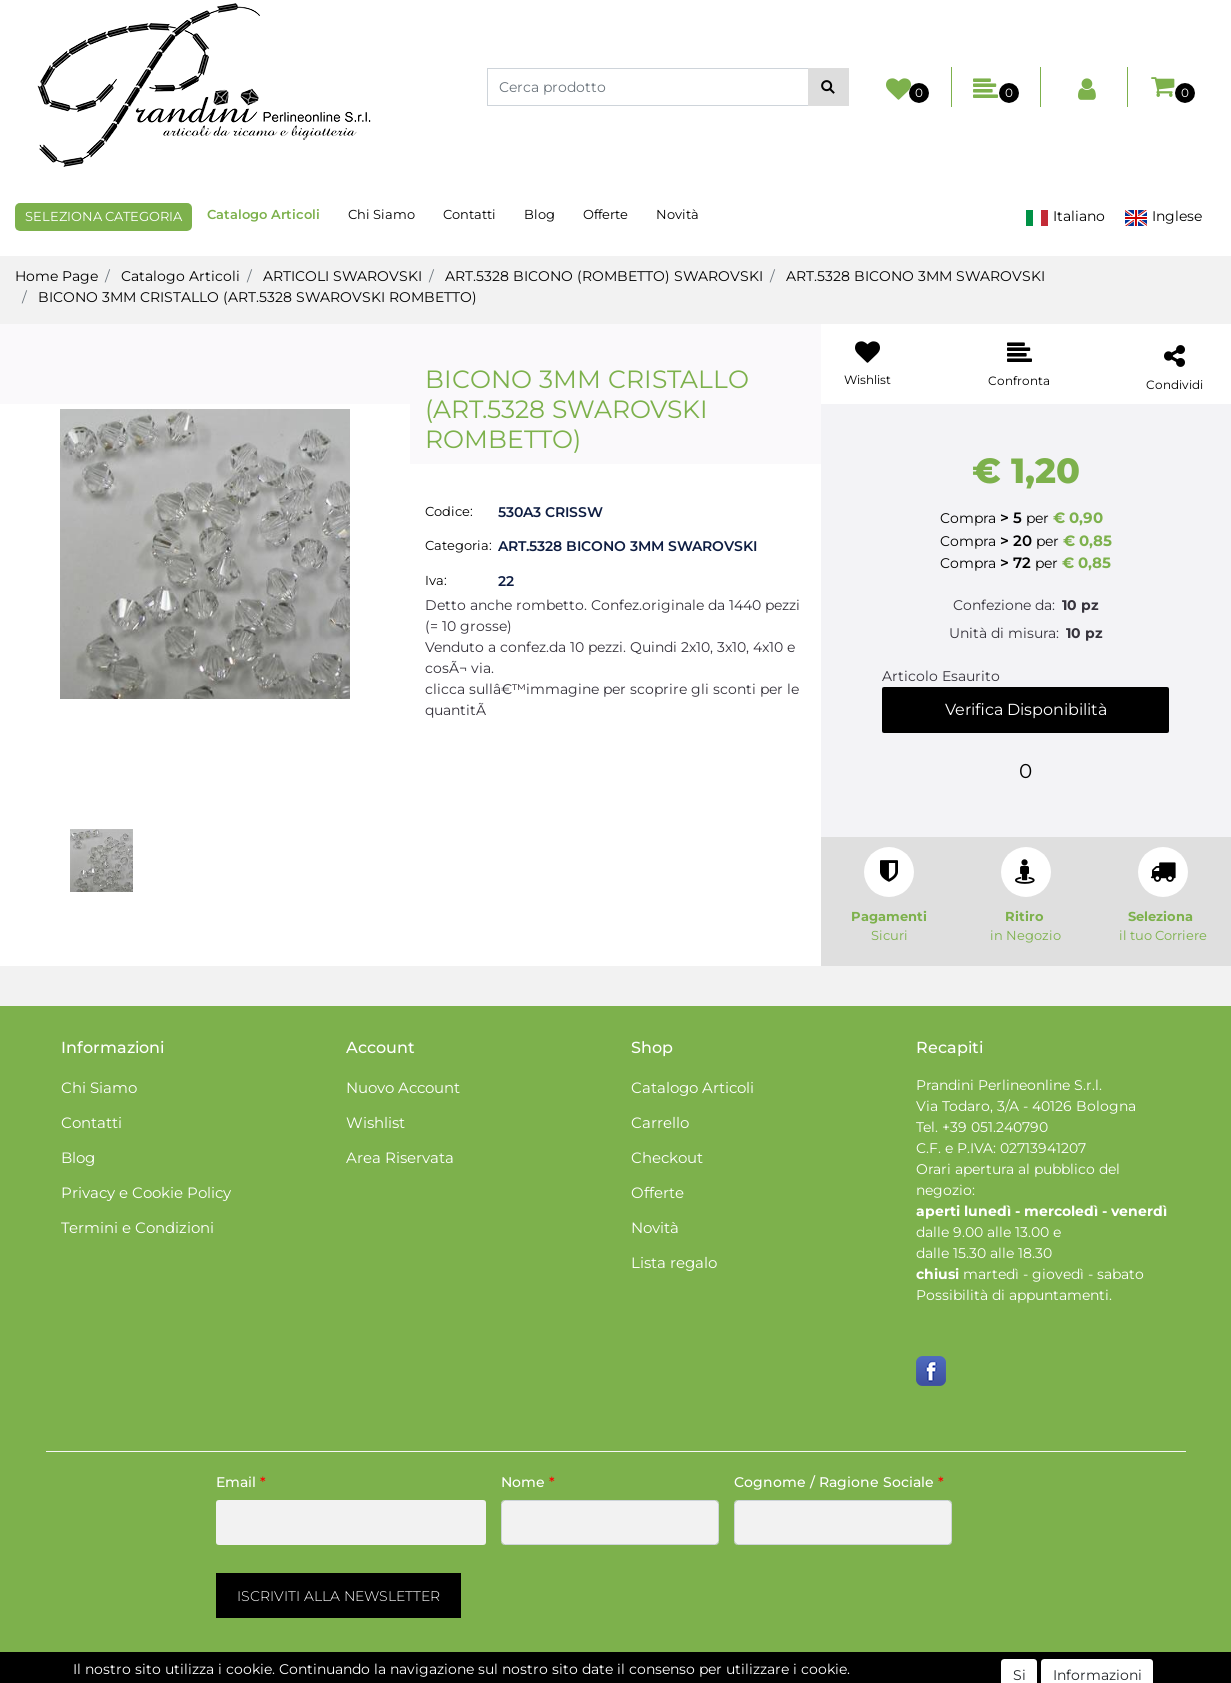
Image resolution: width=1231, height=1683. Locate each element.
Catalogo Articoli (263, 214)
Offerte (605, 214)
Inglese (1163, 216)
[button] (828, 87)
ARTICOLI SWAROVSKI (342, 276)
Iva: (436, 580)
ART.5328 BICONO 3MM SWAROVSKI (915, 276)
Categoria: (458, 545)
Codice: (449, 511)
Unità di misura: (1004, 633)
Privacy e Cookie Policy (146, 1192)
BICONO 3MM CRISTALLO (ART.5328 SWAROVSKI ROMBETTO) (257, 297)
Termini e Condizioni (137, 1227)
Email (241, 1482)
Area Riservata (400, 1157)
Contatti (469, 214)
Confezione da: (1004, 605)
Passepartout (701, 1672)
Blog (539, 214)
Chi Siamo (381, 214)
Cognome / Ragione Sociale (839, 1482)
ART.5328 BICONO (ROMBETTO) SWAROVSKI (604, 276)
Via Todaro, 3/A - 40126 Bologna (1026, 1106)
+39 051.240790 (995, 1127)
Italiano (1065, 216)
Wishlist (375, 1122)
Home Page (56, 276)
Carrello (660, 1122)
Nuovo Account (403, 1087)
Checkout (667, 1157)
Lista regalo (674, 1262)
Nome (528, 1482)
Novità (677, 214)
